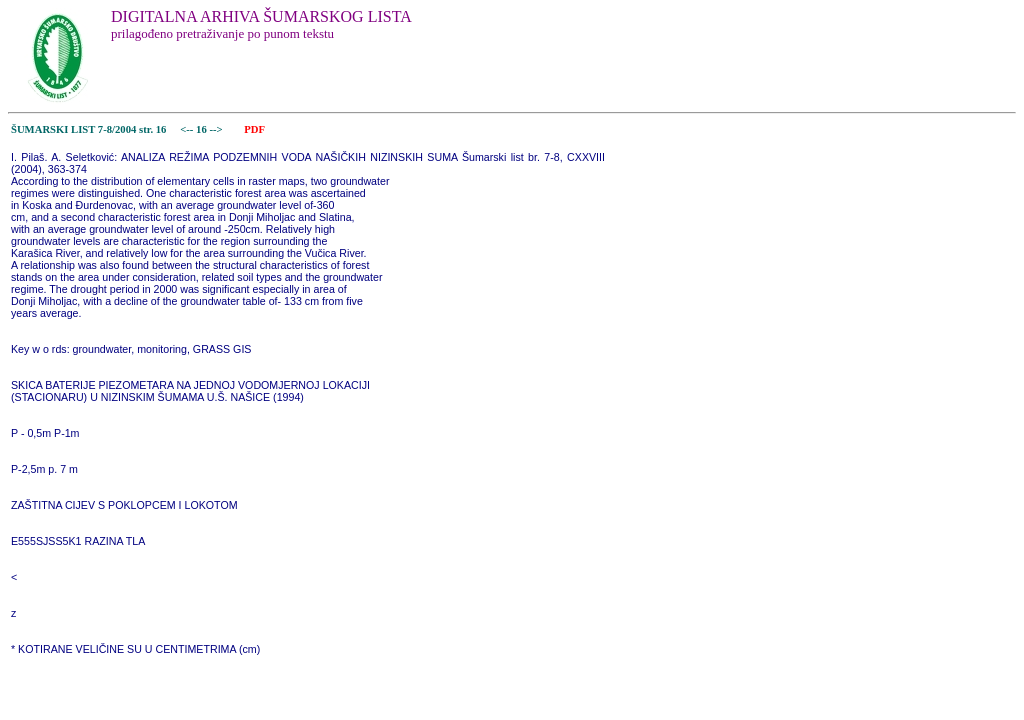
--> (217, 129)
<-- (187, 129)
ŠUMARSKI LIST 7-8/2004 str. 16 (88, 129)
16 (202, 129)
